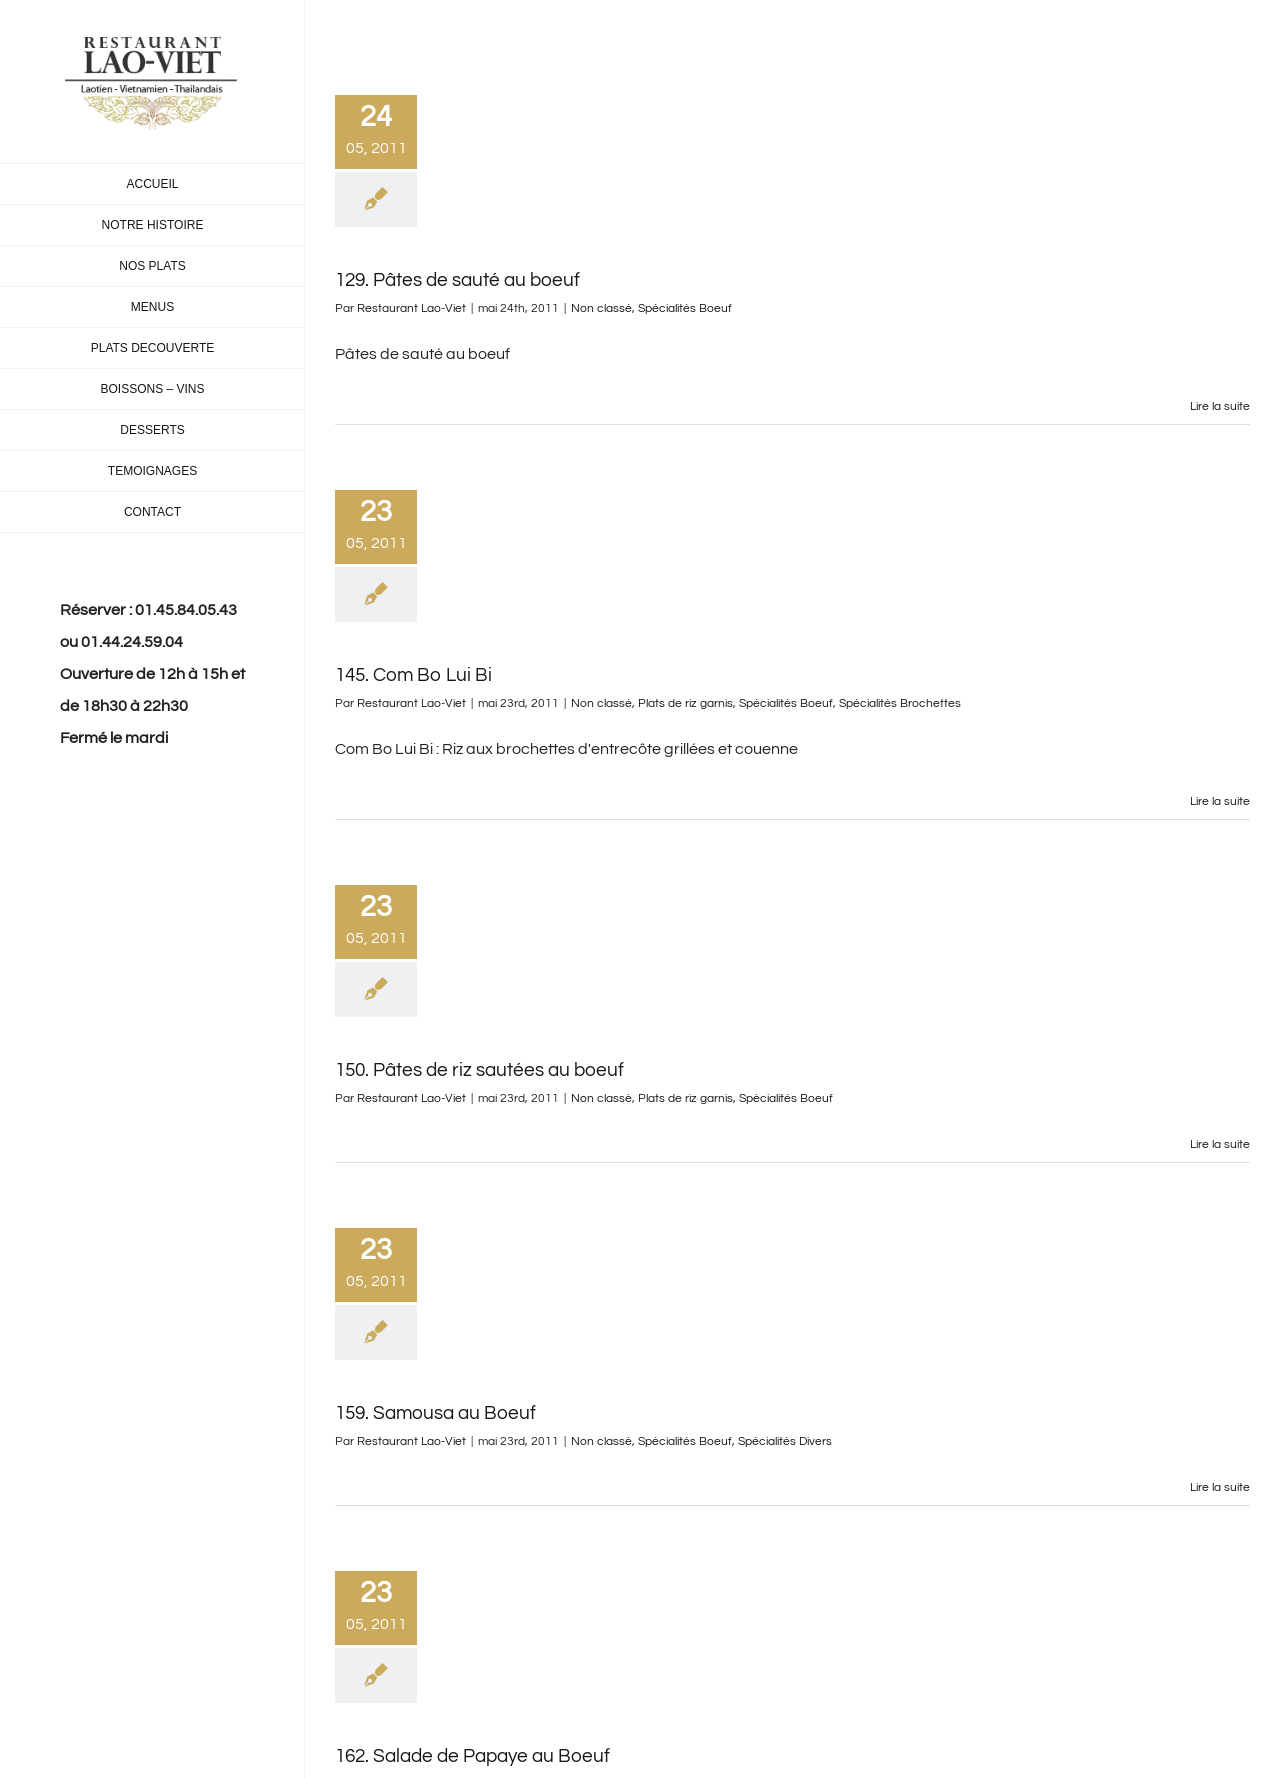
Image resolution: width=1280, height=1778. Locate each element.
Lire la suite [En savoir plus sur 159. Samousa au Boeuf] (1220, 1487)
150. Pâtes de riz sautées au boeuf (479, 1070)
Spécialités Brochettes (900, 703)
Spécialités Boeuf (685, 308)
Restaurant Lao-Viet (411, 308)
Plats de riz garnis (685, 703)
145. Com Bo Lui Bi (413, 675)
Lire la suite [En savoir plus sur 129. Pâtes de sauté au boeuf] (1220, 406)
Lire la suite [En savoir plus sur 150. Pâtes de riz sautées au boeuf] (1220, 1144)
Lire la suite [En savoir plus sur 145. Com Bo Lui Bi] (1220, 801)
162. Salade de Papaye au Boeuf (472, 1756)
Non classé (601, 308)
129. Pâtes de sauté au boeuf (457, 280)
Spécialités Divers (785, 1441)
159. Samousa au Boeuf (435, 1413)
